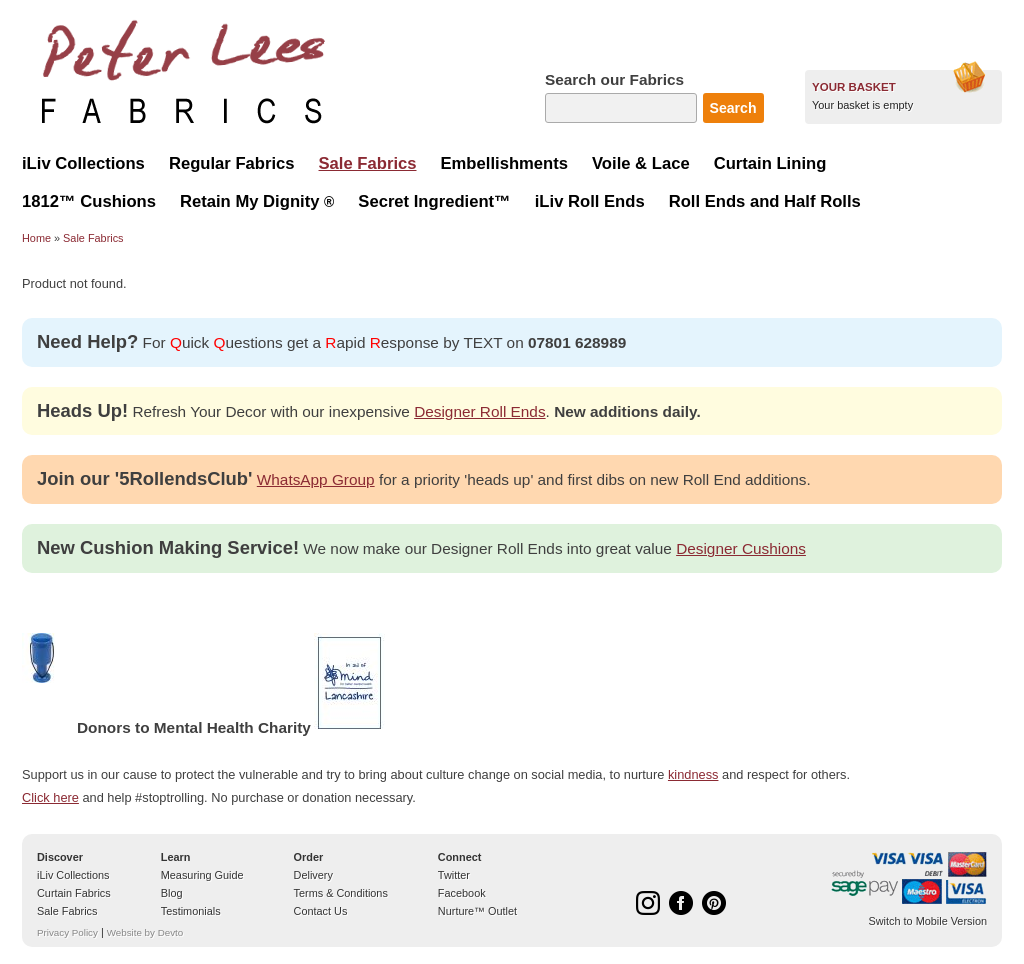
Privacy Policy (67, 932)
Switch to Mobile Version (928, 921)
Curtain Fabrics (74, 893)
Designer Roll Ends (479, 411)
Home (36, 238)
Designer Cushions (741, 548)
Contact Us (321, 911)
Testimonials (191, 911)
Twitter (454, 875)
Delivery (313, 875)
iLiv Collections (73, 875)
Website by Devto (145, 932)
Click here (50, 797)
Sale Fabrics (93, 238)
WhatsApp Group (316, 479)
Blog (172, 893)
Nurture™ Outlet (477, 911)
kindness (693, 774)
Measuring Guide (202, 875)
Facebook (462, 893)
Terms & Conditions (341, 893)
